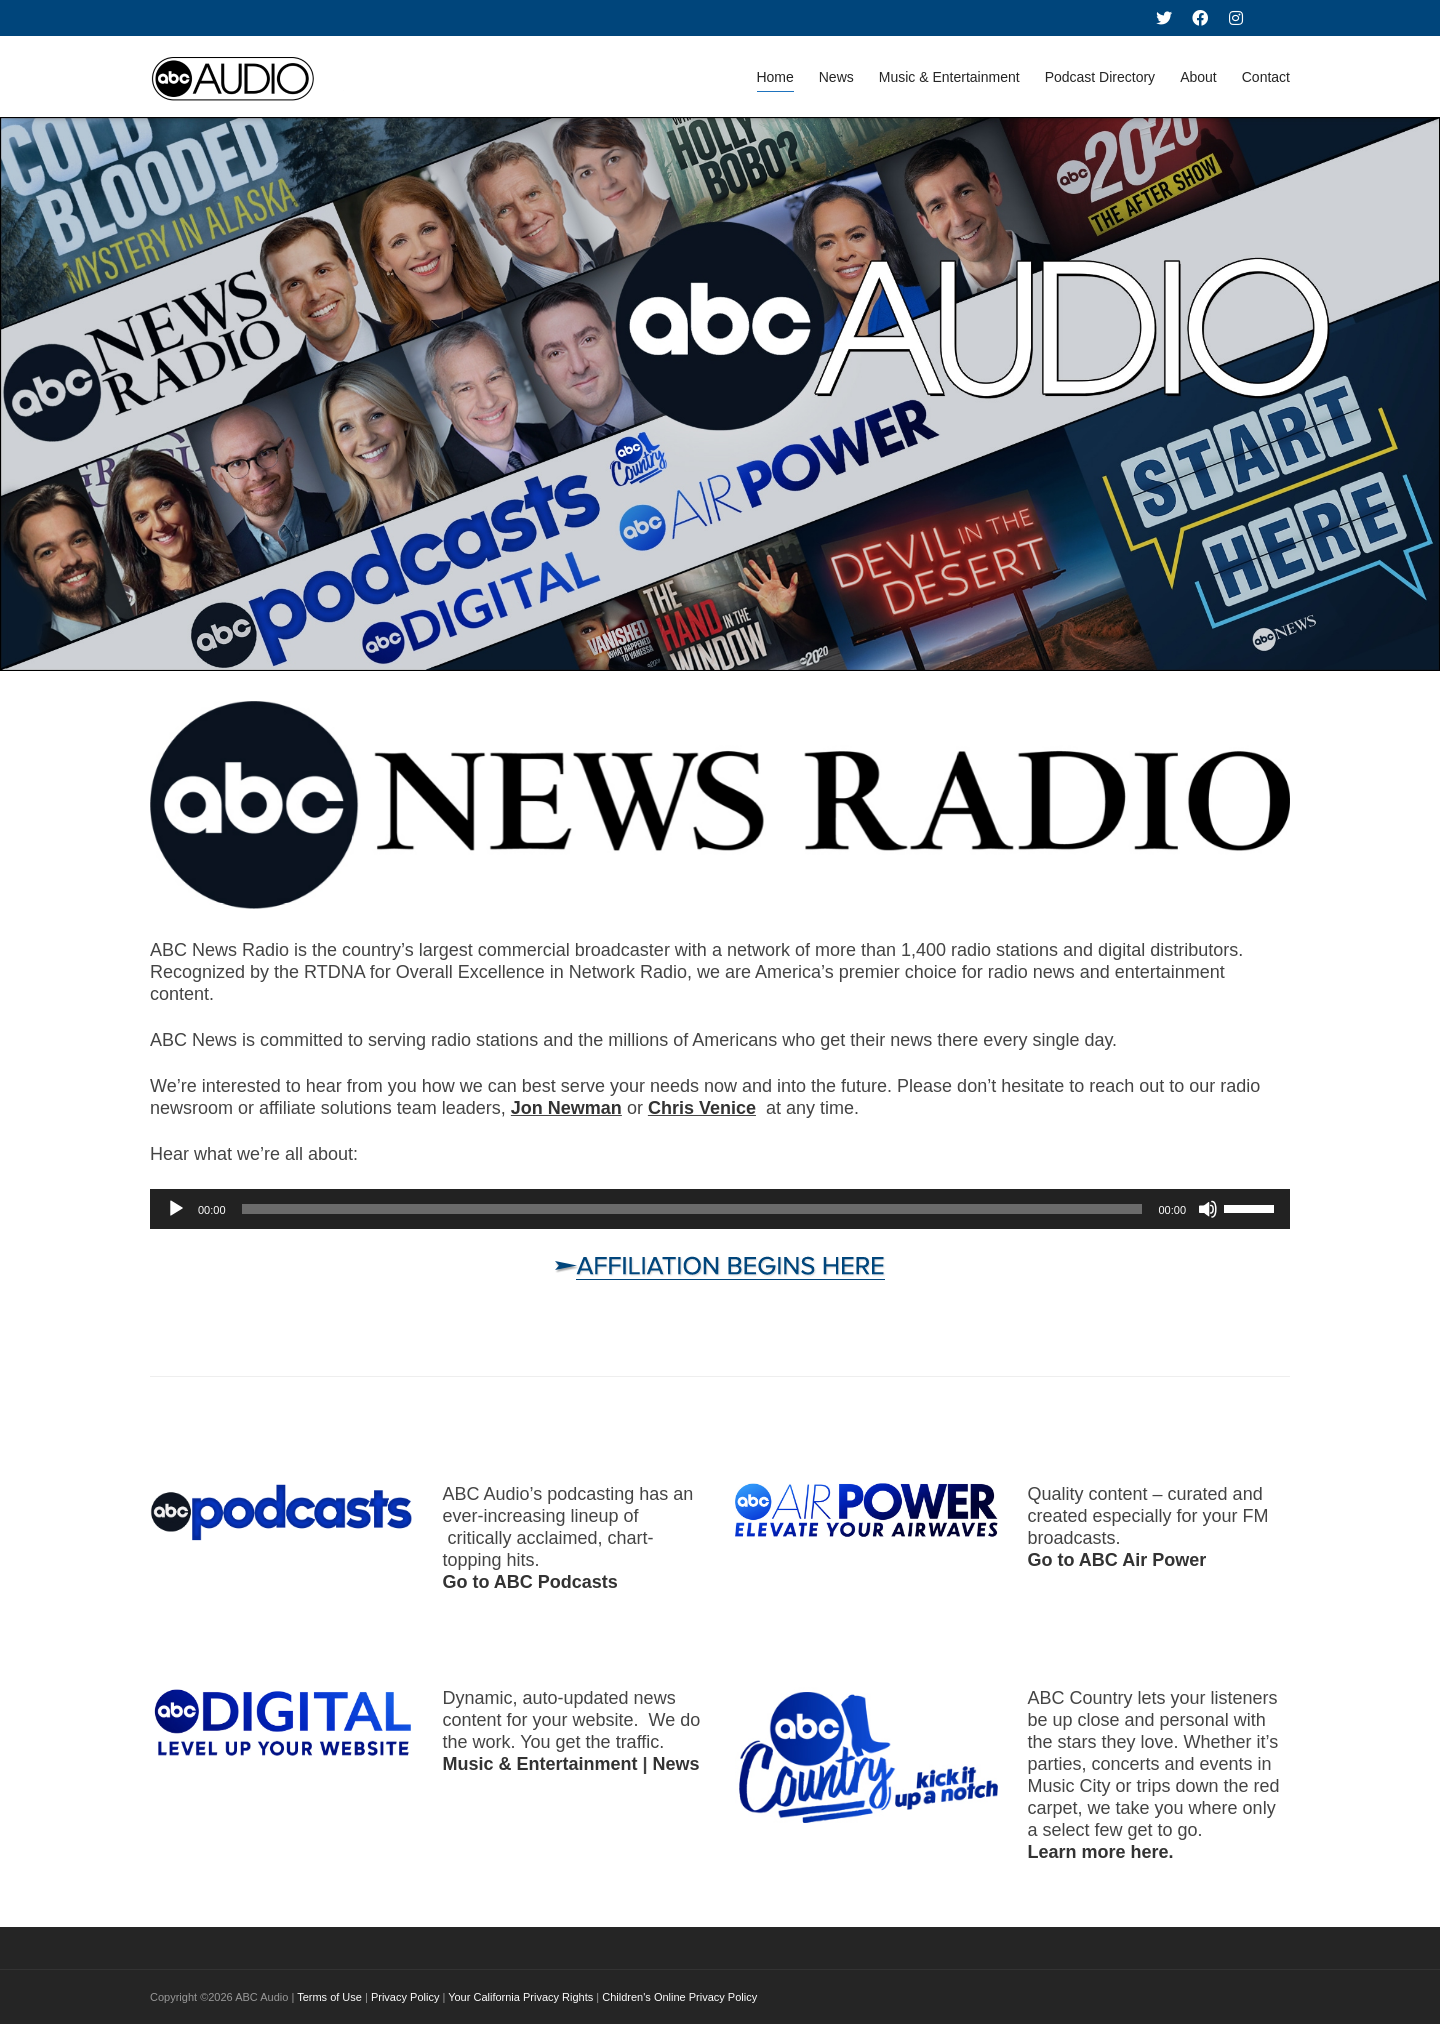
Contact (1266, 77)
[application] (720, 1209)
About (1198, 77)
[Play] (176, 1209)
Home (774, 80)
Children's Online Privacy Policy (679, 1997)
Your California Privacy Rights (520, 1997)
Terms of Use (329, 1997)
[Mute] (1208, 1209)
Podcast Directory (1100, 77)
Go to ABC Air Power (1117, 1560)
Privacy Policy (405, 1997)
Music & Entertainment (949, 77)
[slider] (692, 1209)
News (836, 77)
